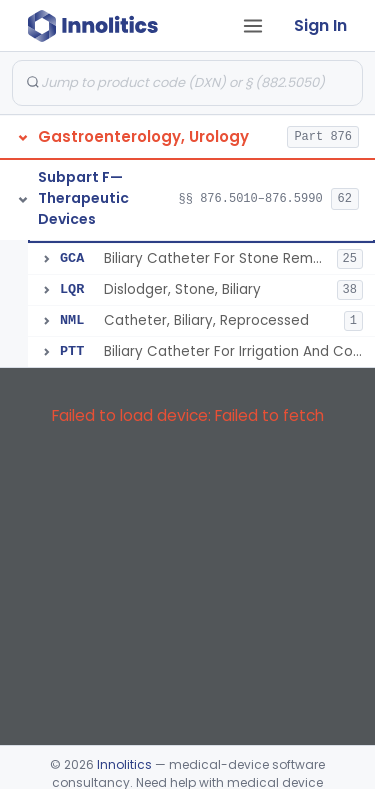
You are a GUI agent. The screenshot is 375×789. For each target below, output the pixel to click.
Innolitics (124, 764)
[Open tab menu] (253, 26)
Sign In (320, 25)
